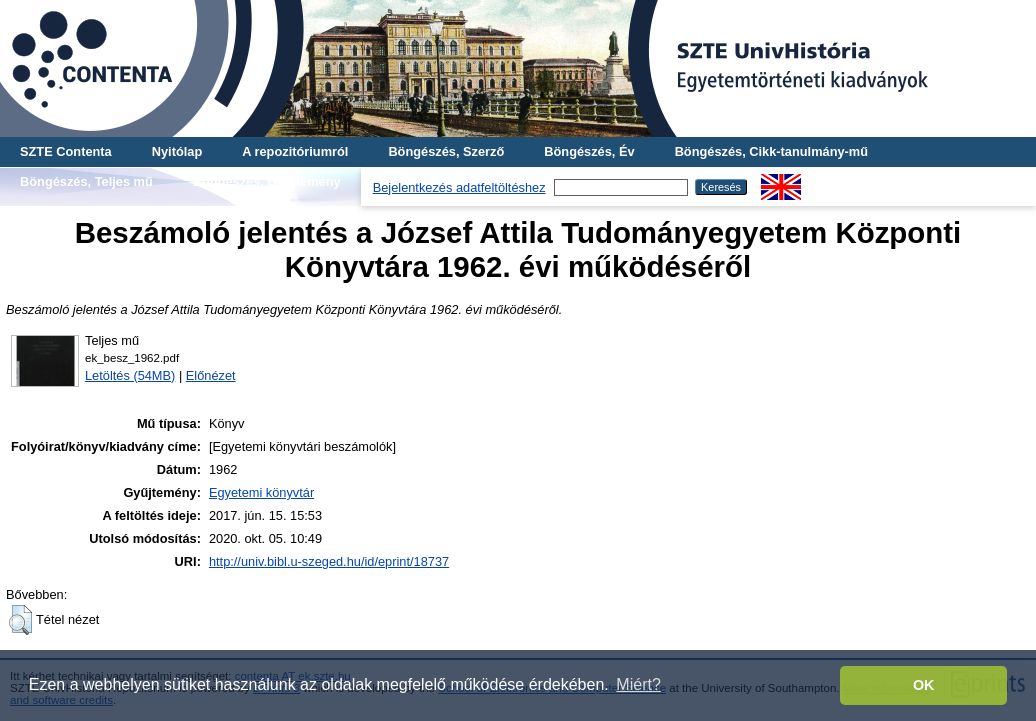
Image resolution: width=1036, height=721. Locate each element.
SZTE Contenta (66, 151)
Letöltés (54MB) (130, 375)
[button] (20, 620)
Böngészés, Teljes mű (86, 181)
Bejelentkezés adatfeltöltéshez (459, 187)
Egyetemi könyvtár (261, 492)
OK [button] (924, 685)
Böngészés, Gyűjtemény (267, 181)
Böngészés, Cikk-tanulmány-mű (771, 151)
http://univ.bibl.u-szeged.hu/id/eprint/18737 (329, 561)
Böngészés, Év (589, 151)
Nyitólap (177, 151)
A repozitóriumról (295, 151)
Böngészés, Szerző (446, 151)
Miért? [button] (638, 684)
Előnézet (211, 375)
